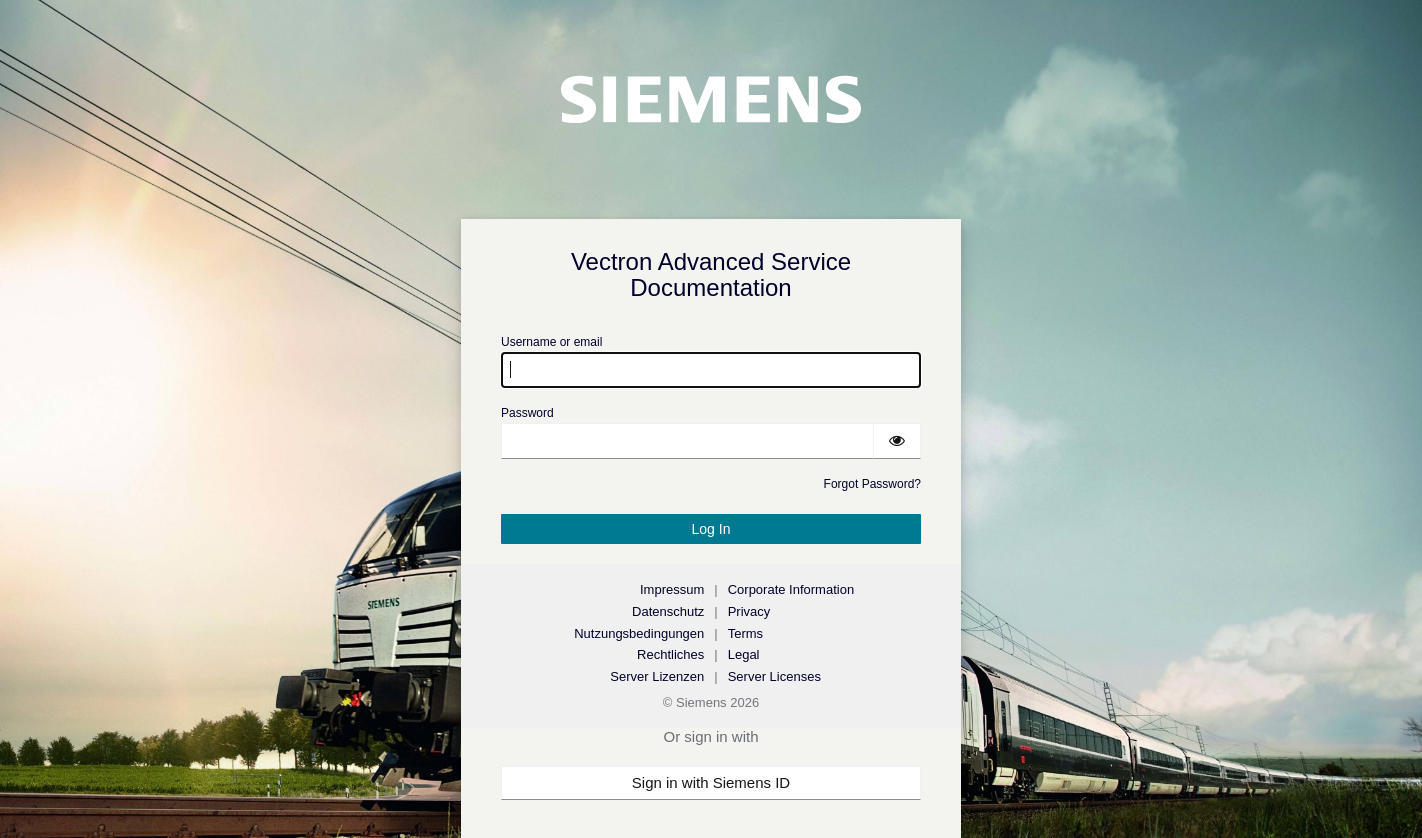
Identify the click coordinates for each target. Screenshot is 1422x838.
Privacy (749, 611)
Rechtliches (670, 654)
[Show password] (897, 441)
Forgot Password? (872, 484)
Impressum (672, 589)
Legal (744, 654)
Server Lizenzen (657, 676)
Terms (745, 633)
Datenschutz (668, 611)
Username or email (551, 342)
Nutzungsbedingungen (639, 633)
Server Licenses (774, 676)
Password (527, 413)
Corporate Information (791, 589)
